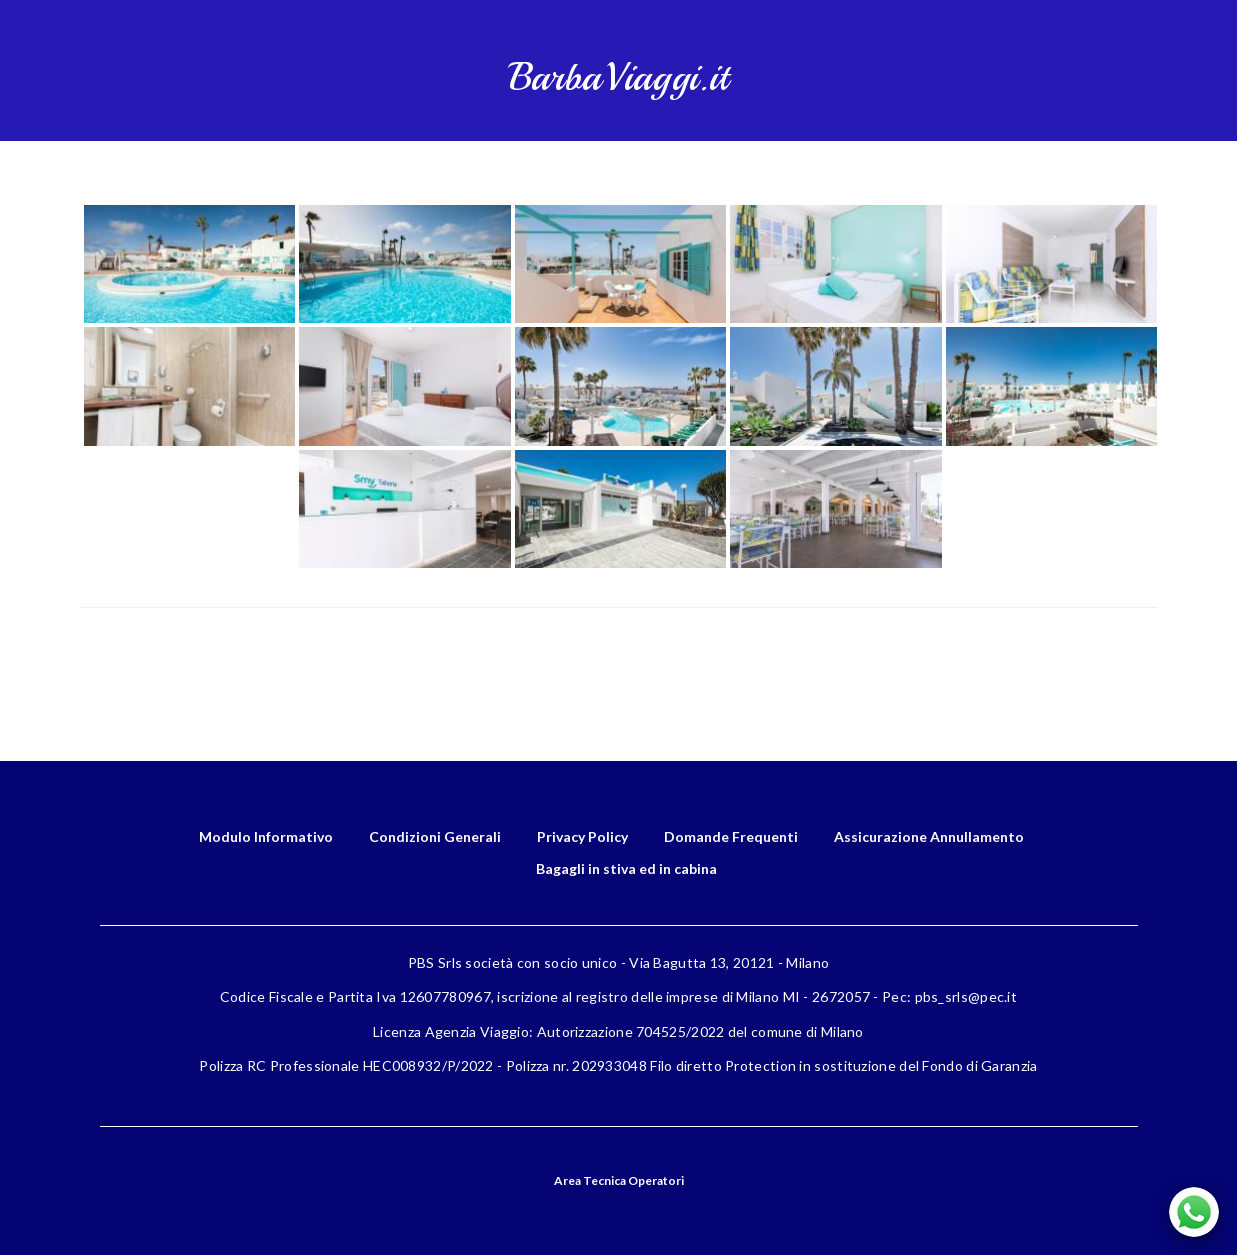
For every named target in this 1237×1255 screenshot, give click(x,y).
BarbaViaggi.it (618, 77)
